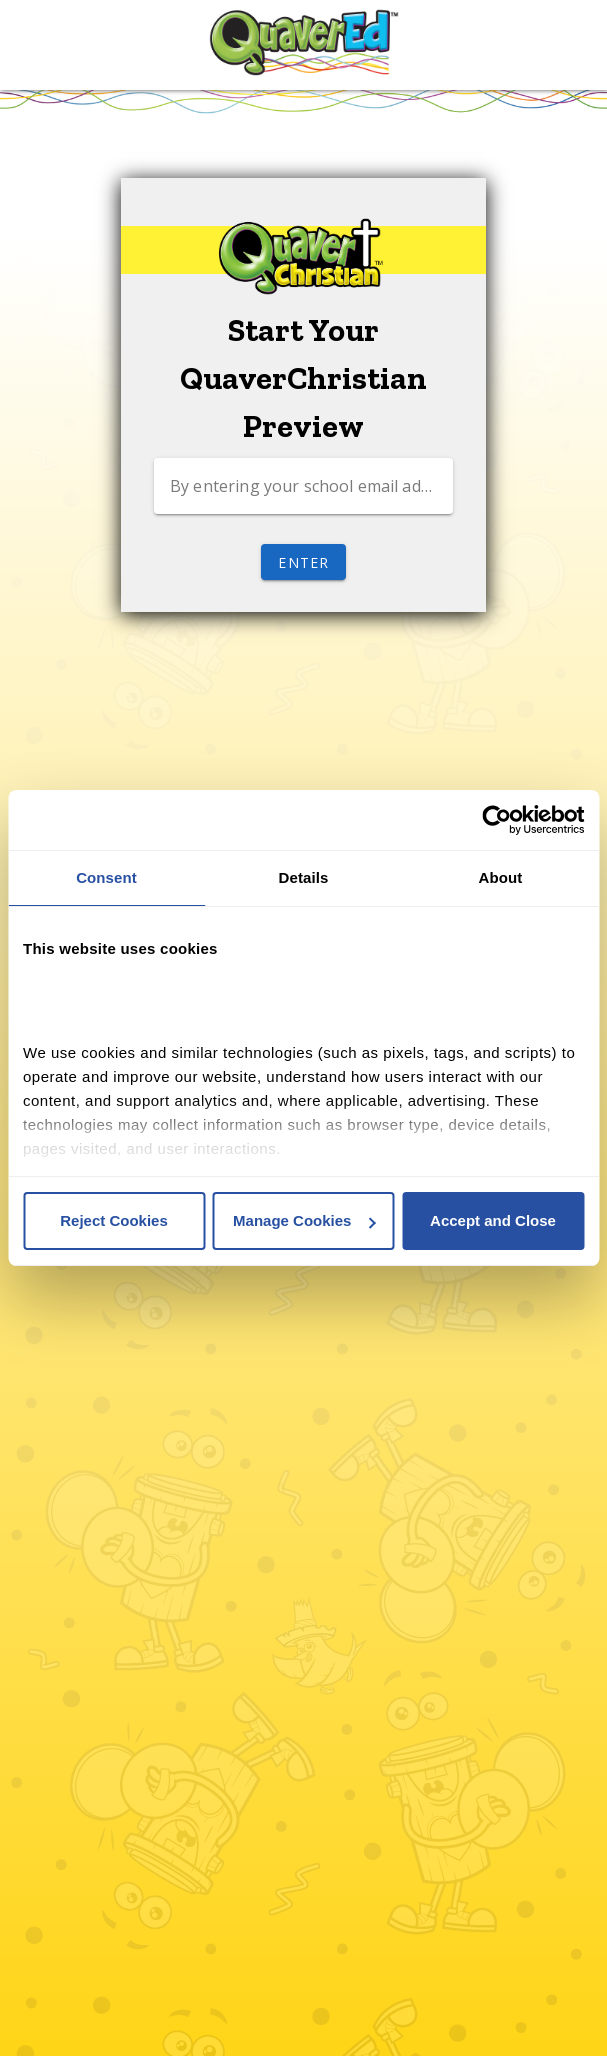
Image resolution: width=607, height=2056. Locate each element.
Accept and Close (493, 1220)
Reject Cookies (114, 1220)
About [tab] (501, 877)
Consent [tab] (106, 877)
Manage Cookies (304, 1220)
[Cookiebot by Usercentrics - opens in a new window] (496, 820)
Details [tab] (304, 877)
